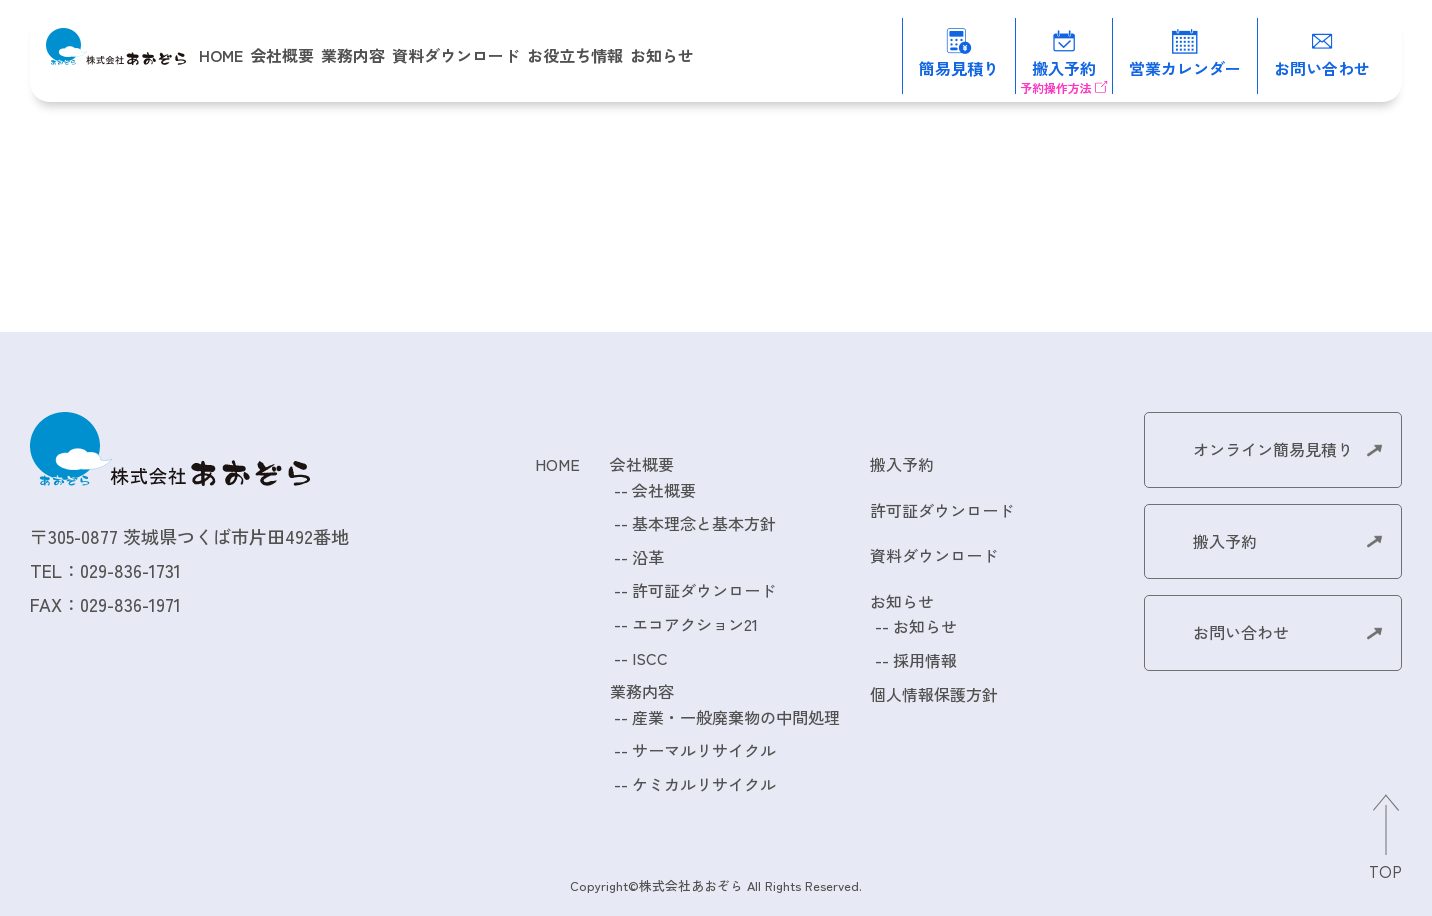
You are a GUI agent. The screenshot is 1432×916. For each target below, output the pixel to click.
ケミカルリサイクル (704, 784)
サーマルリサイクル (704, 750)
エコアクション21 (695, 624)
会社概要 (664, 490)
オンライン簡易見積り (1273, 449)
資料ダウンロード (456, 55)
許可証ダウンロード (704, 590)
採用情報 (925, 660)
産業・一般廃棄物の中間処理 (736, 717)
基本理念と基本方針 (704, 523)
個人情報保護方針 (934, 694)
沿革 (648, 557)
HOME (221, 55)
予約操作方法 (1056, 87)
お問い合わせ (1241, 632)
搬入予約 (902, 464)
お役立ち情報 (575, 55)
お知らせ (925, 626)
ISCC (650, 658)
